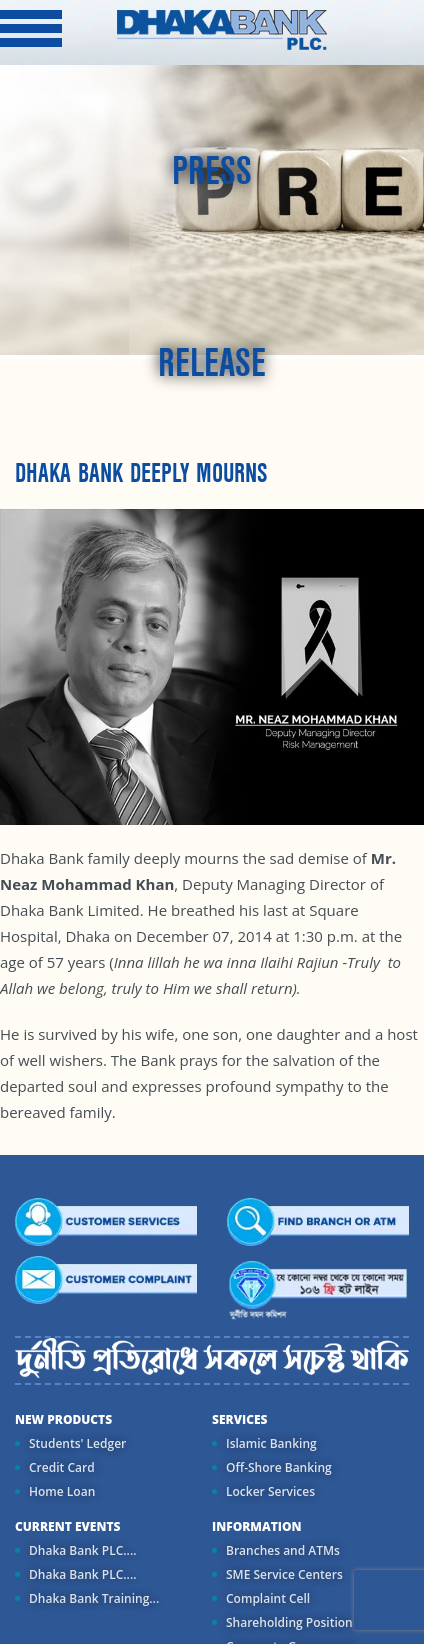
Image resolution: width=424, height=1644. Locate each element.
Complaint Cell (268, 1598)
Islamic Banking (271, 1443)
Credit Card (62, 1467)
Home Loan (62, 1491)
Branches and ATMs (283, 1550)
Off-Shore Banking (279, 1467)
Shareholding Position (289, 1622)
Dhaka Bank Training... (94, 1598)
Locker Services (270, 1491)
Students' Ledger (77, 1443)
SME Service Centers (284, 1574)
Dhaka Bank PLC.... (82, 1550)
